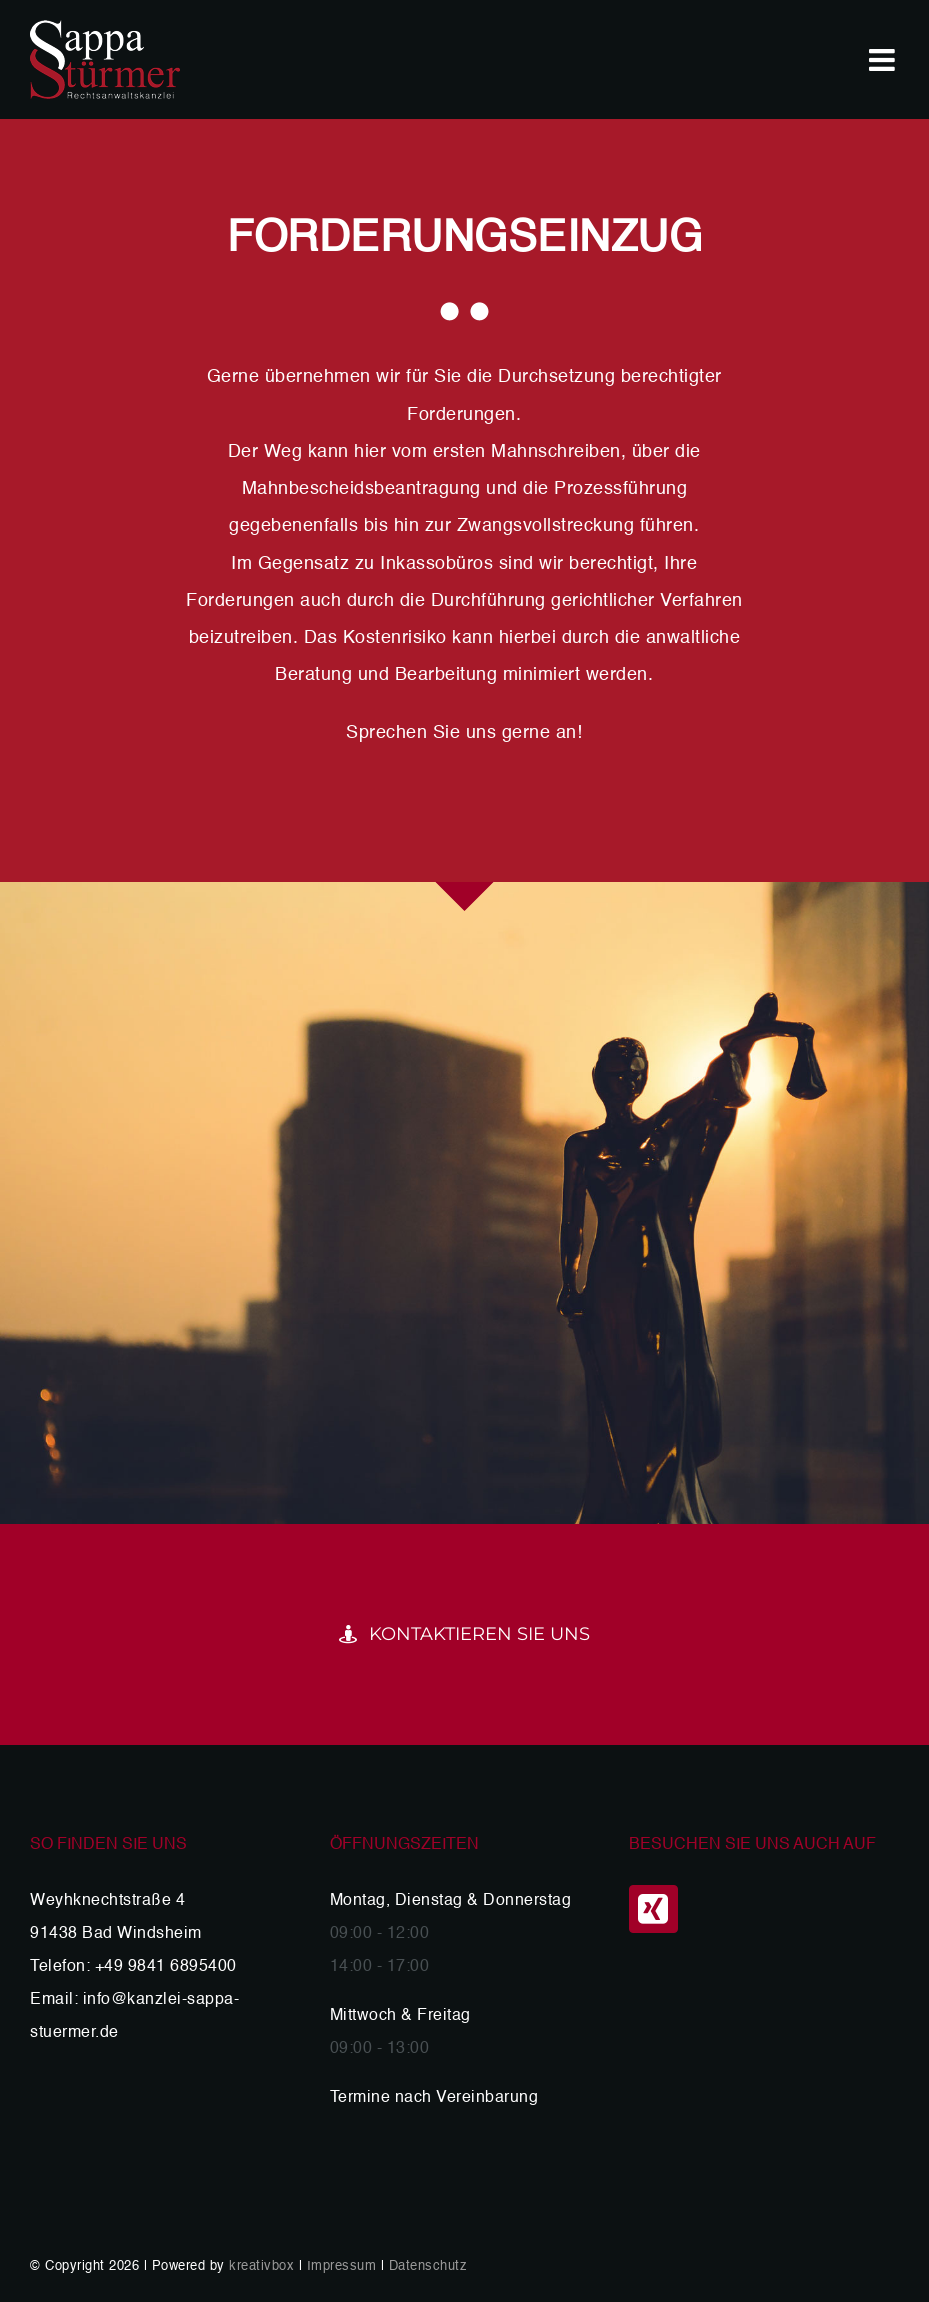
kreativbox (261, 2266)
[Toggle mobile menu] (884, 60)
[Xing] (653, 1909)
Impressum (342, 2266)
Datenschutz (428, 2266)
